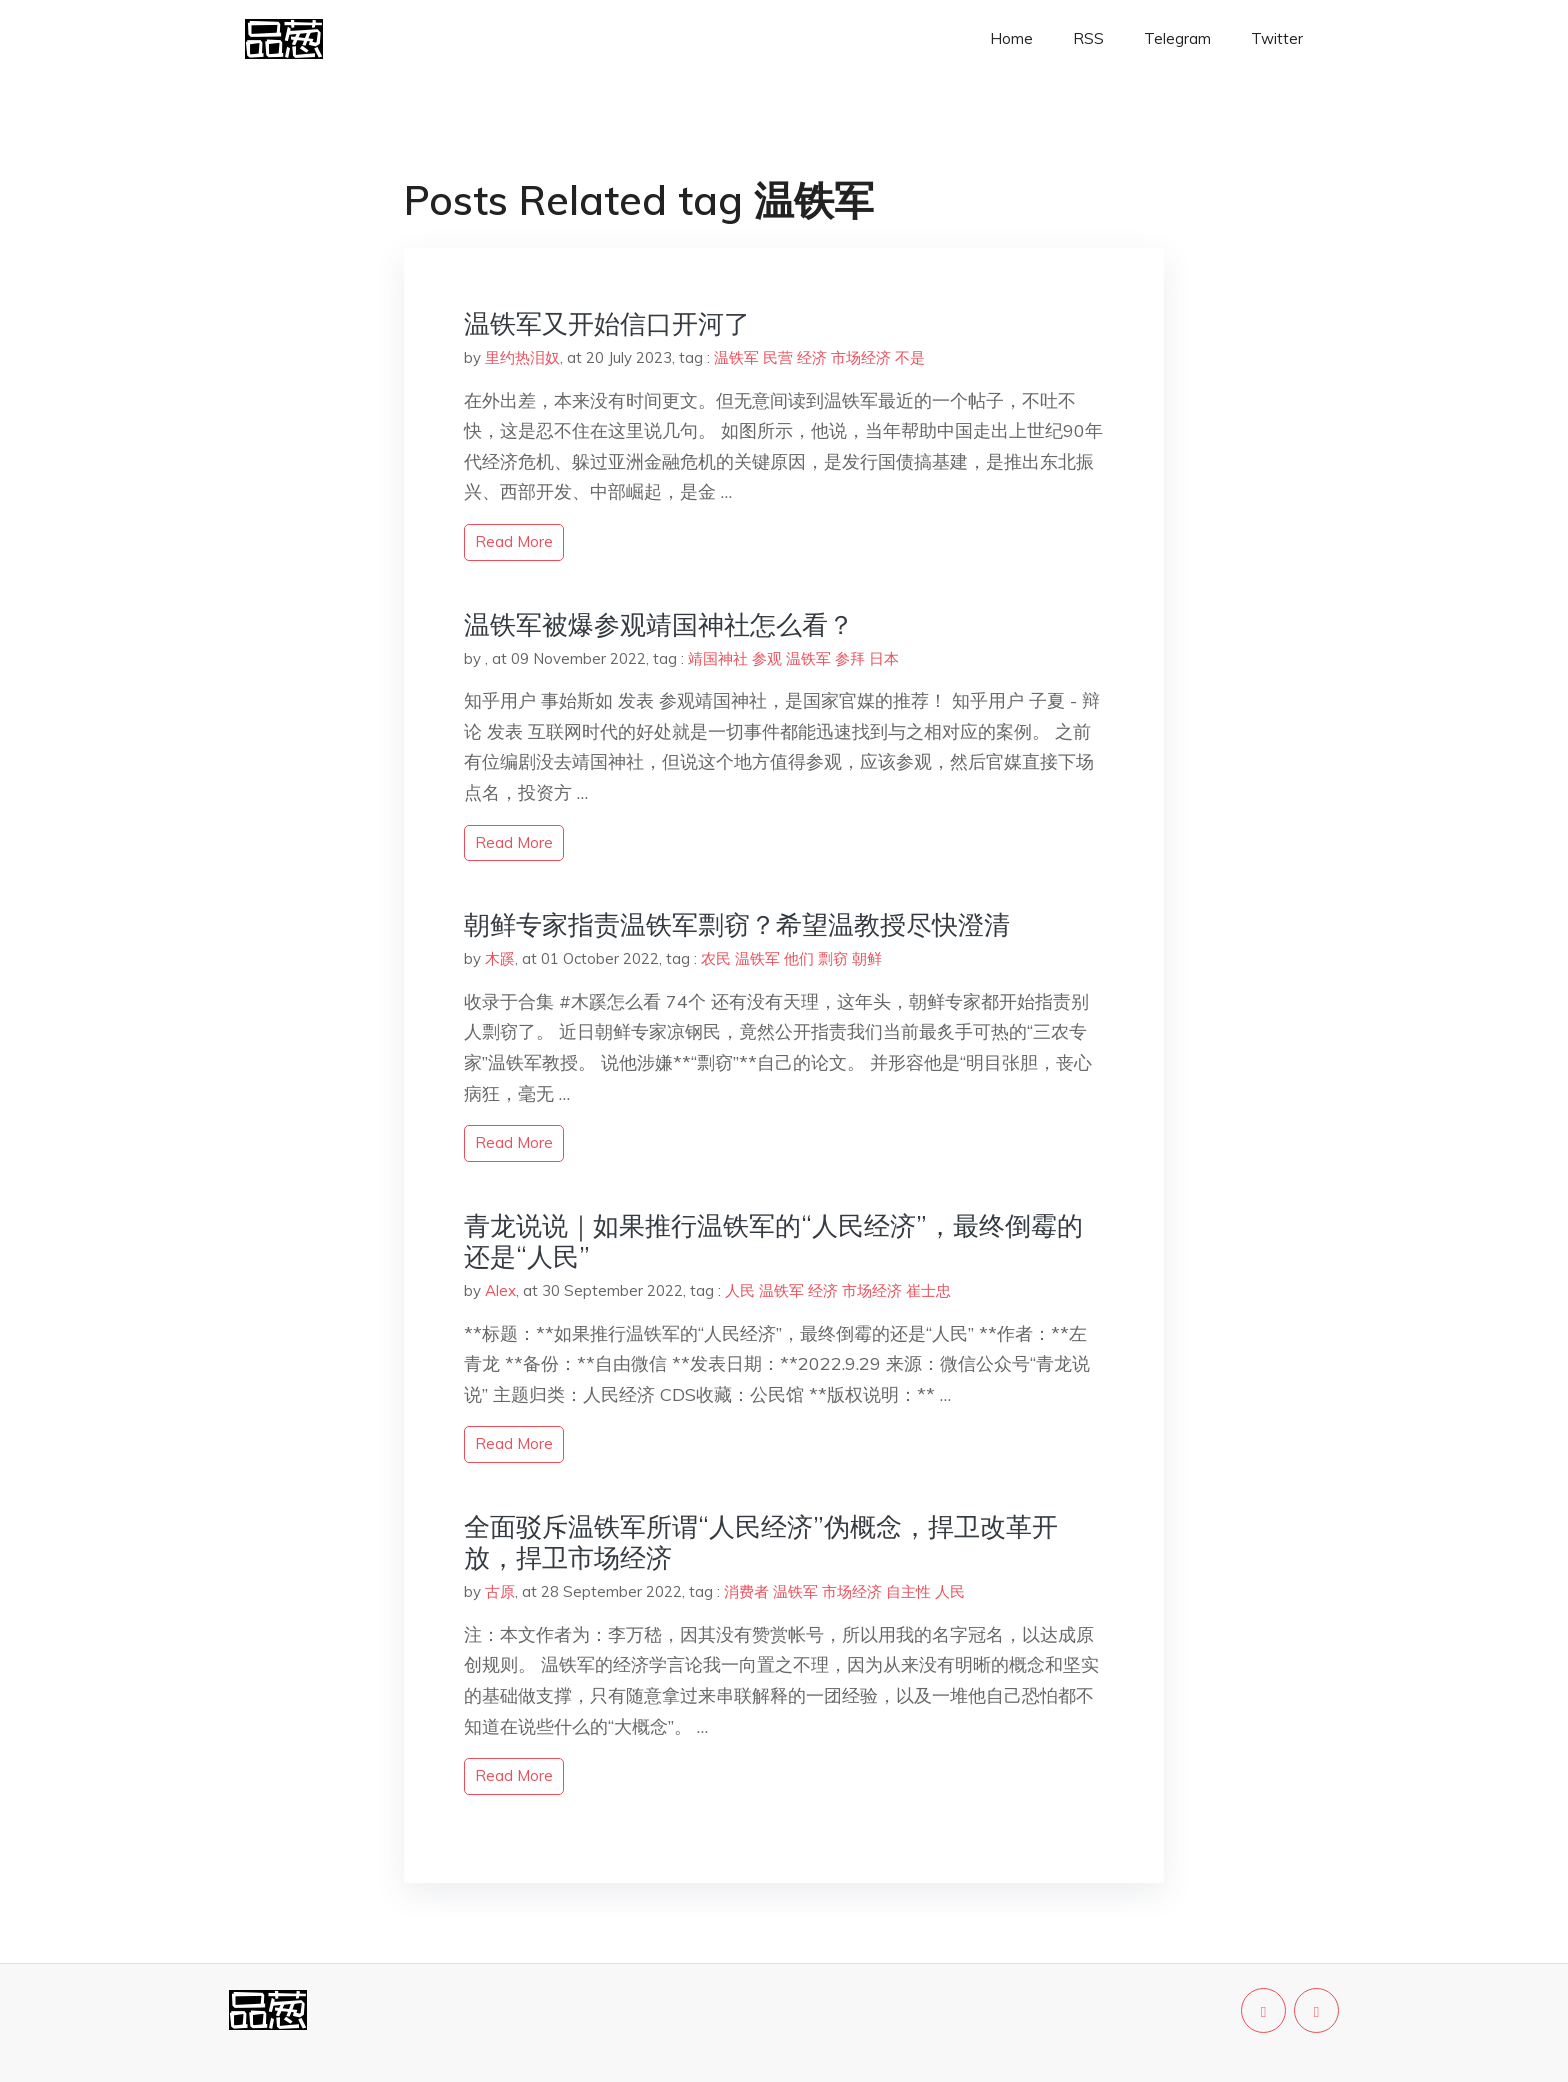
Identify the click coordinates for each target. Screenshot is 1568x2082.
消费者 (746, 1591)
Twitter (1277, 38)
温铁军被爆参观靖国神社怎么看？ (659, 624)
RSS (1088, 38)
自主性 (908, 1591)
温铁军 (736, 357)
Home (1011, 38)
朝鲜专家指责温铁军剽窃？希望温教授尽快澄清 (737, 924)
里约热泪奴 (522, 357)
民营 (778, 357)
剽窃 (833, 958)
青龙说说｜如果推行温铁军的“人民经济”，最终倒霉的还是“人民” (773, 1241)
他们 (799, 958)
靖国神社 (718, 658)
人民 (740, 1290)
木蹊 (500, 958)
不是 (910, 357)
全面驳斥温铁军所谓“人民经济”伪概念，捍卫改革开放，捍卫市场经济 (761, 1542)
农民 (716, 958)
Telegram (1177, 38)
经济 (812, 357)
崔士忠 (928, 1290)
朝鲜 (867, 958)
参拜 (850, 658)
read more (514, 541)
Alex (500, 1290)
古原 (500, 1591)
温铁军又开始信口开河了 (607, 323)
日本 (884, 658)
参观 (767, 658)
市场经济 (861, 357)
